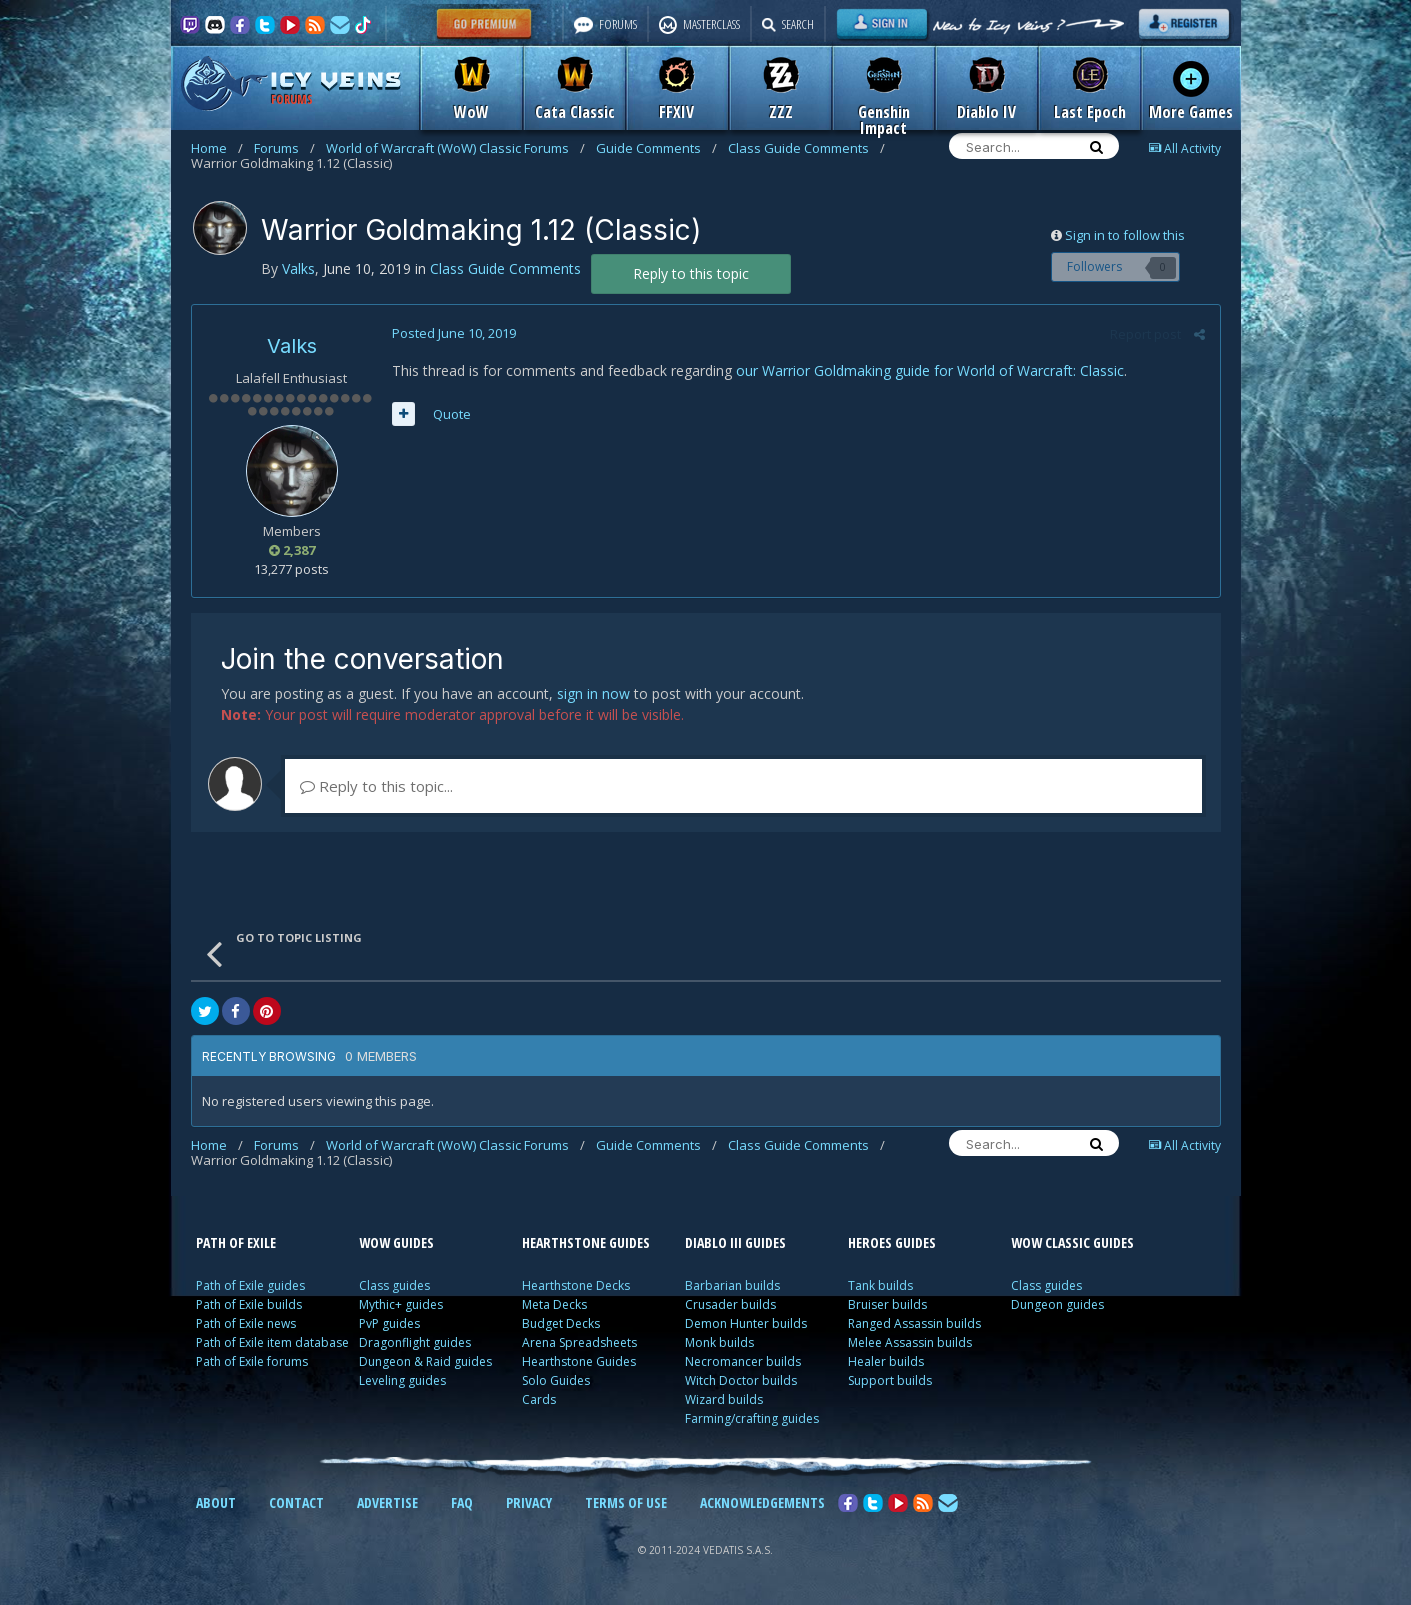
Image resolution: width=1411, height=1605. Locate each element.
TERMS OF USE (626, 1502)
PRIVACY (529, 1502)
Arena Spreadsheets (579, 1342)
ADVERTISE (387, 1502)
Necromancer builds (743, 1361)
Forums (284, 148)
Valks (292, 346)
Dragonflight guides (415, 1342)
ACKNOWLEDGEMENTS (762, 1502)
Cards (539, 1399)
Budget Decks (561, 1323)
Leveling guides (402, 1380)
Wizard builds (724, 1399)
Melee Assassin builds (910, 1342)
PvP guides (389, 1323)
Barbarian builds (732, 1285)
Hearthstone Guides (579, 1361)
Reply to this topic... (376, 786)
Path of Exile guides (250, 1285)
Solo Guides (556, 1380)
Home (217, 148)
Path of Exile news (246, 1323)
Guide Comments (656, 148)
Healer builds (886, 1361)
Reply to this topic (691, 273)
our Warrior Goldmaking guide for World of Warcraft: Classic (930, 370)
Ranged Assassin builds (914, 1323)
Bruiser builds (887, 1304)
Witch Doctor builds (741, 1380)
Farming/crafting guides (752, 1418)
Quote (452, 414)
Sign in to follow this (1125, 235)
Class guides (394, 1285)
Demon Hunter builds (746, 1323)
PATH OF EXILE (236, 1242)
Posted (454, 333)
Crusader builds (730, 1304)
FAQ (462, 1502)
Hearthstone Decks (576, 1285)
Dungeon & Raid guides (425, 1361)
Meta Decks (554, 1304)
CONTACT (296, 1502)
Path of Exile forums (252, 1361)
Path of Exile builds (249, 1304)
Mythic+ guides (401, 1304)
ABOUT (216, 1502)
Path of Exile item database (272, 1342)
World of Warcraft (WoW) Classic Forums (455, 148)
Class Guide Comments (806, 148)
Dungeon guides (1057, 1304)
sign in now (593, 693)
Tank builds (880, 1285)
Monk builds (719, 1342)
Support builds (890, 1380)
